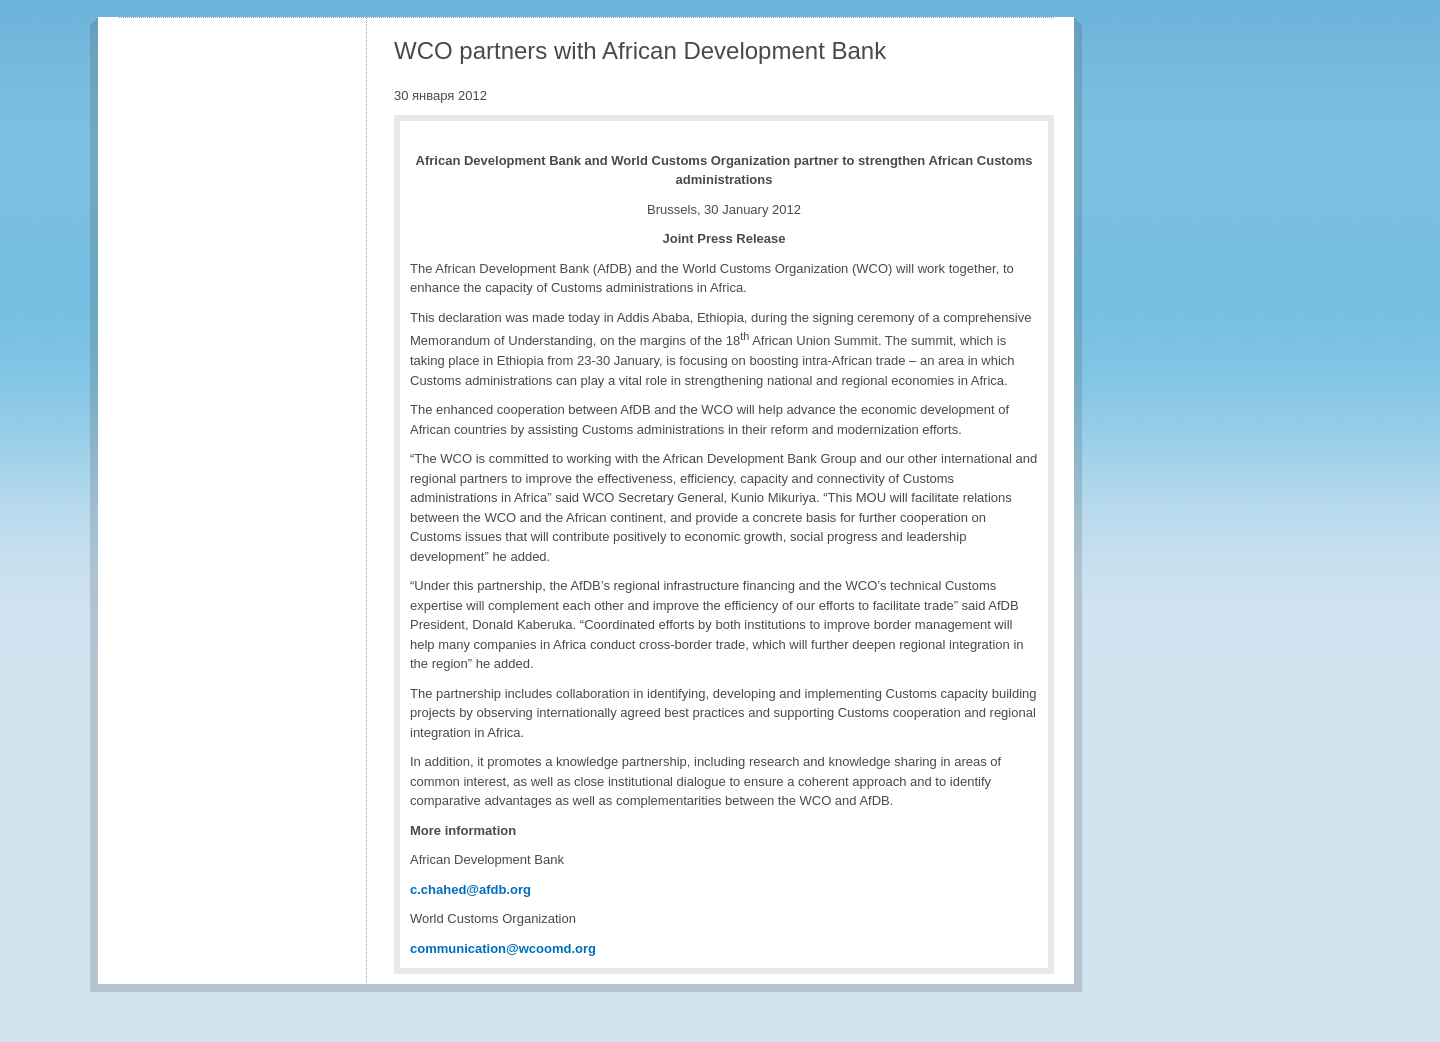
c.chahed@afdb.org (470, 889)
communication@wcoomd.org (503, 948)
